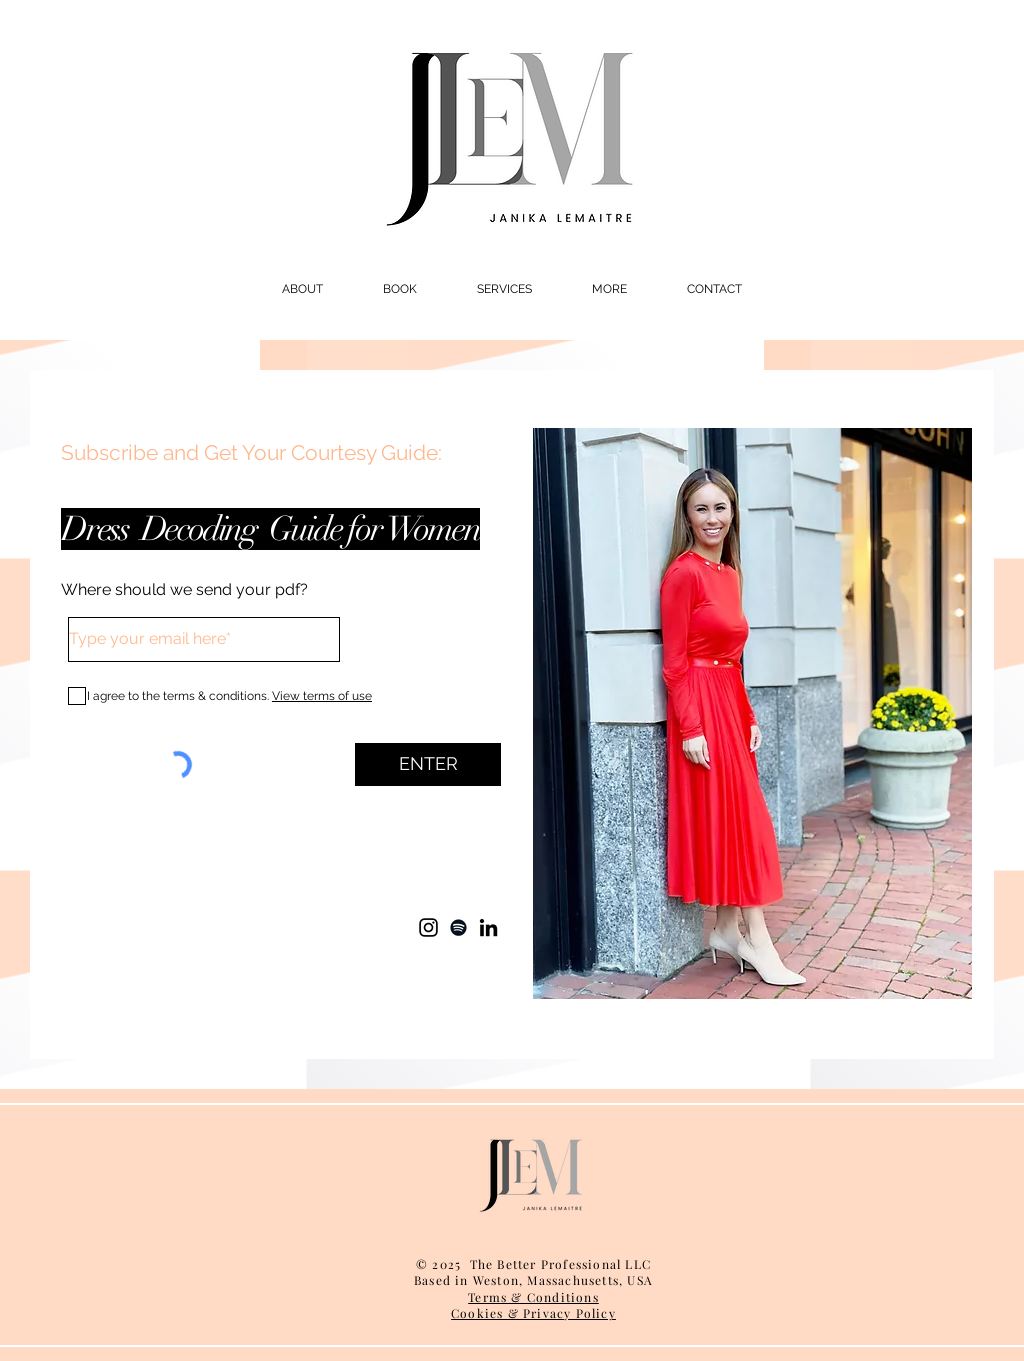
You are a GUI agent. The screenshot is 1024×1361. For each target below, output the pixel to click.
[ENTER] (428, 764)
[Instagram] (428, 927)
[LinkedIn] (488, 927)
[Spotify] (458, 927)
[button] (302, 289)
